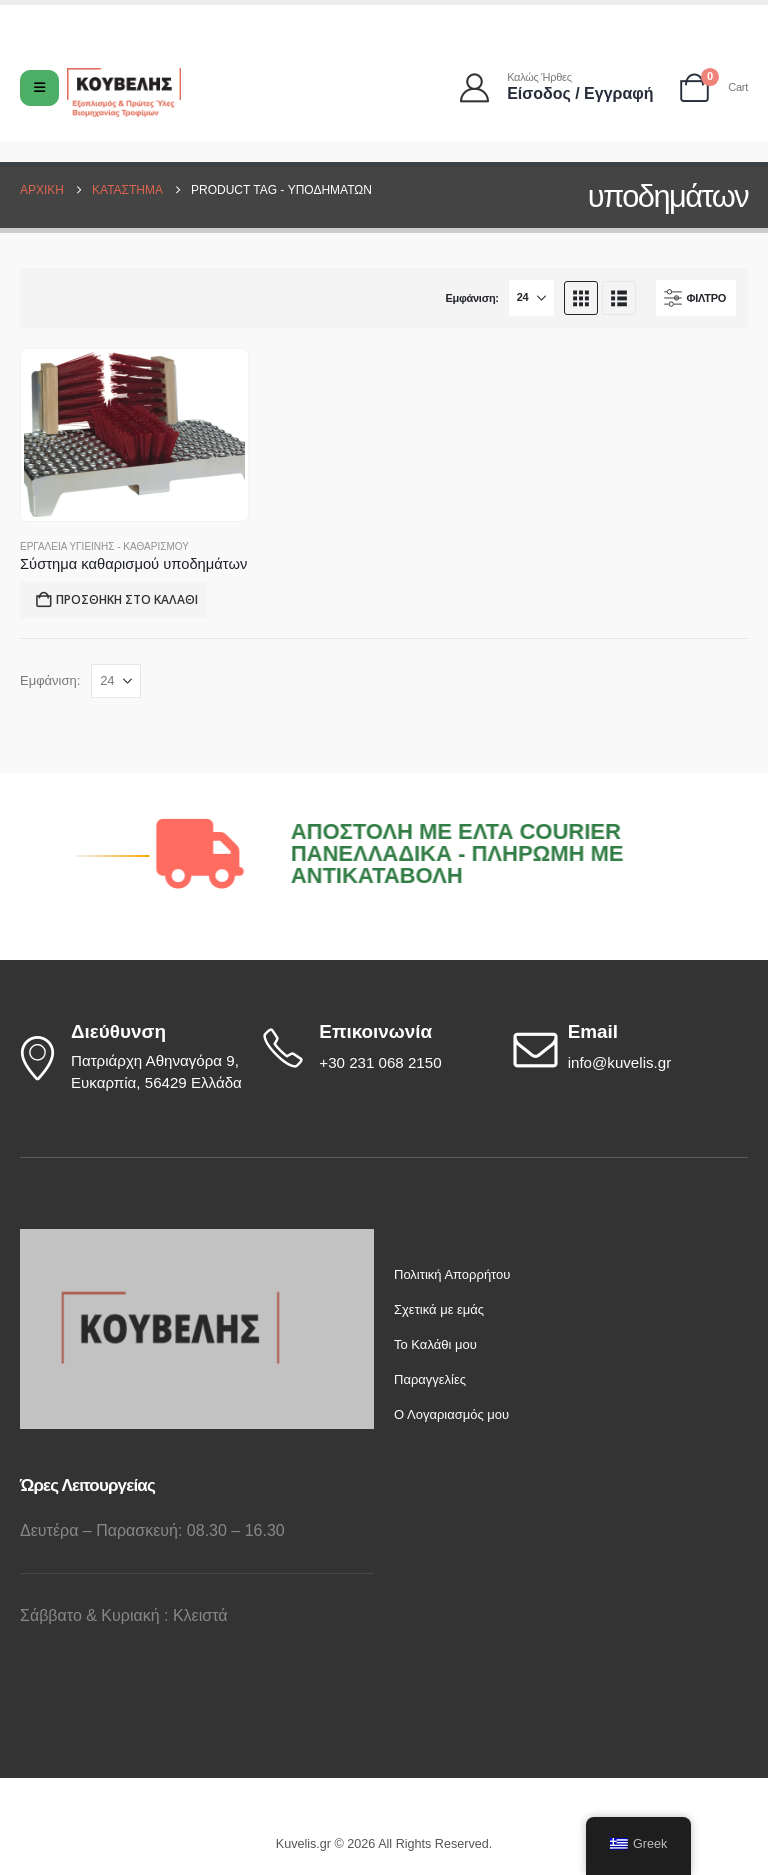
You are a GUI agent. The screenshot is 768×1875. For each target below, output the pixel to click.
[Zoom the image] (170, 1240)
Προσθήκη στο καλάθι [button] (127, 599)
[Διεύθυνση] (129, 1057)
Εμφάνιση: (471, 298)
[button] (581, 298)
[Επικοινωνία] (378, 1048)
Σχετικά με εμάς (439, 1309)
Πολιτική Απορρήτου (452, 1274)
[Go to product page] (134, 435)
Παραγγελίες (430, 1379)
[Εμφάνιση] (531, 298)
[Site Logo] (124, 93)
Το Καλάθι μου (435, 1344)
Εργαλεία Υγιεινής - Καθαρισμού (104, 546)
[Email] (628, 1048)
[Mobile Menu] (39, 88)
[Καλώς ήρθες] (558, 87)
